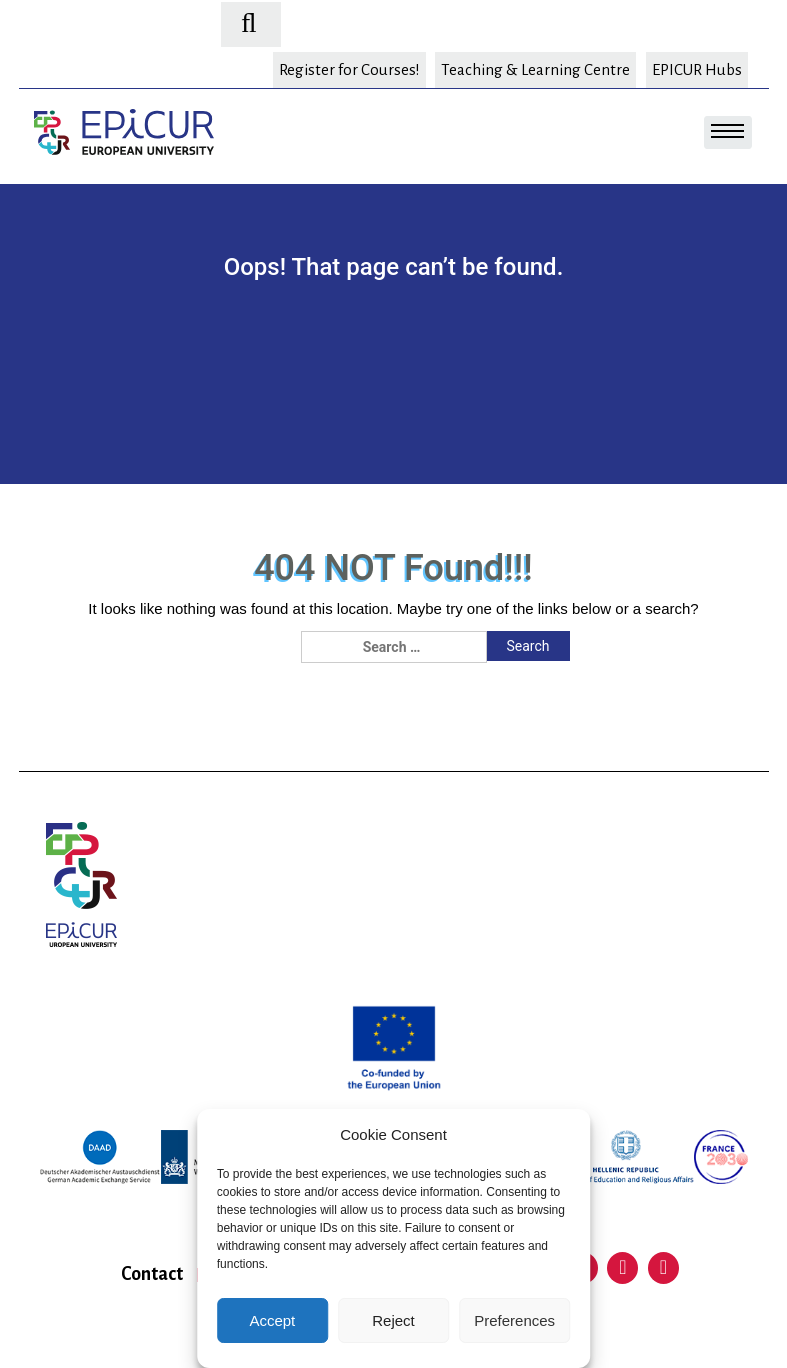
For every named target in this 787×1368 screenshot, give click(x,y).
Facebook (623, 1268)
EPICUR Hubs (697, 69)
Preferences (514, 1320)
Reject (393, 1320)
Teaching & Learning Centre (535, 69)
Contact (152, 1274)
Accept (272, 1320)
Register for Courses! (349, 69)
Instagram (664, 1268)
